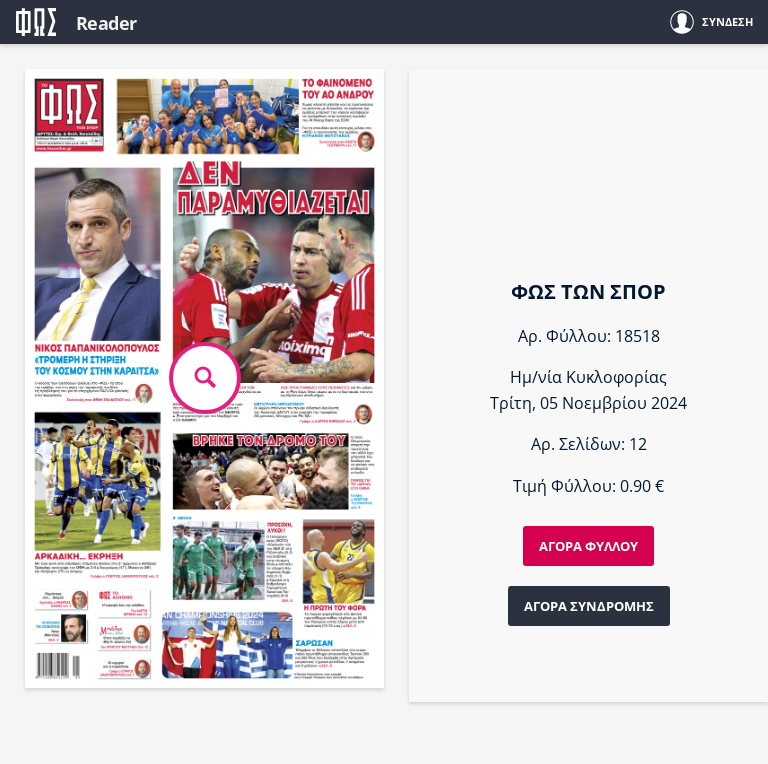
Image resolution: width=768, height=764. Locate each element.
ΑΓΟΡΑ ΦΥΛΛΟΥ (588, 546)
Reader (106, 23)
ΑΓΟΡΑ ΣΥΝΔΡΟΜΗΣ (589, 606)
